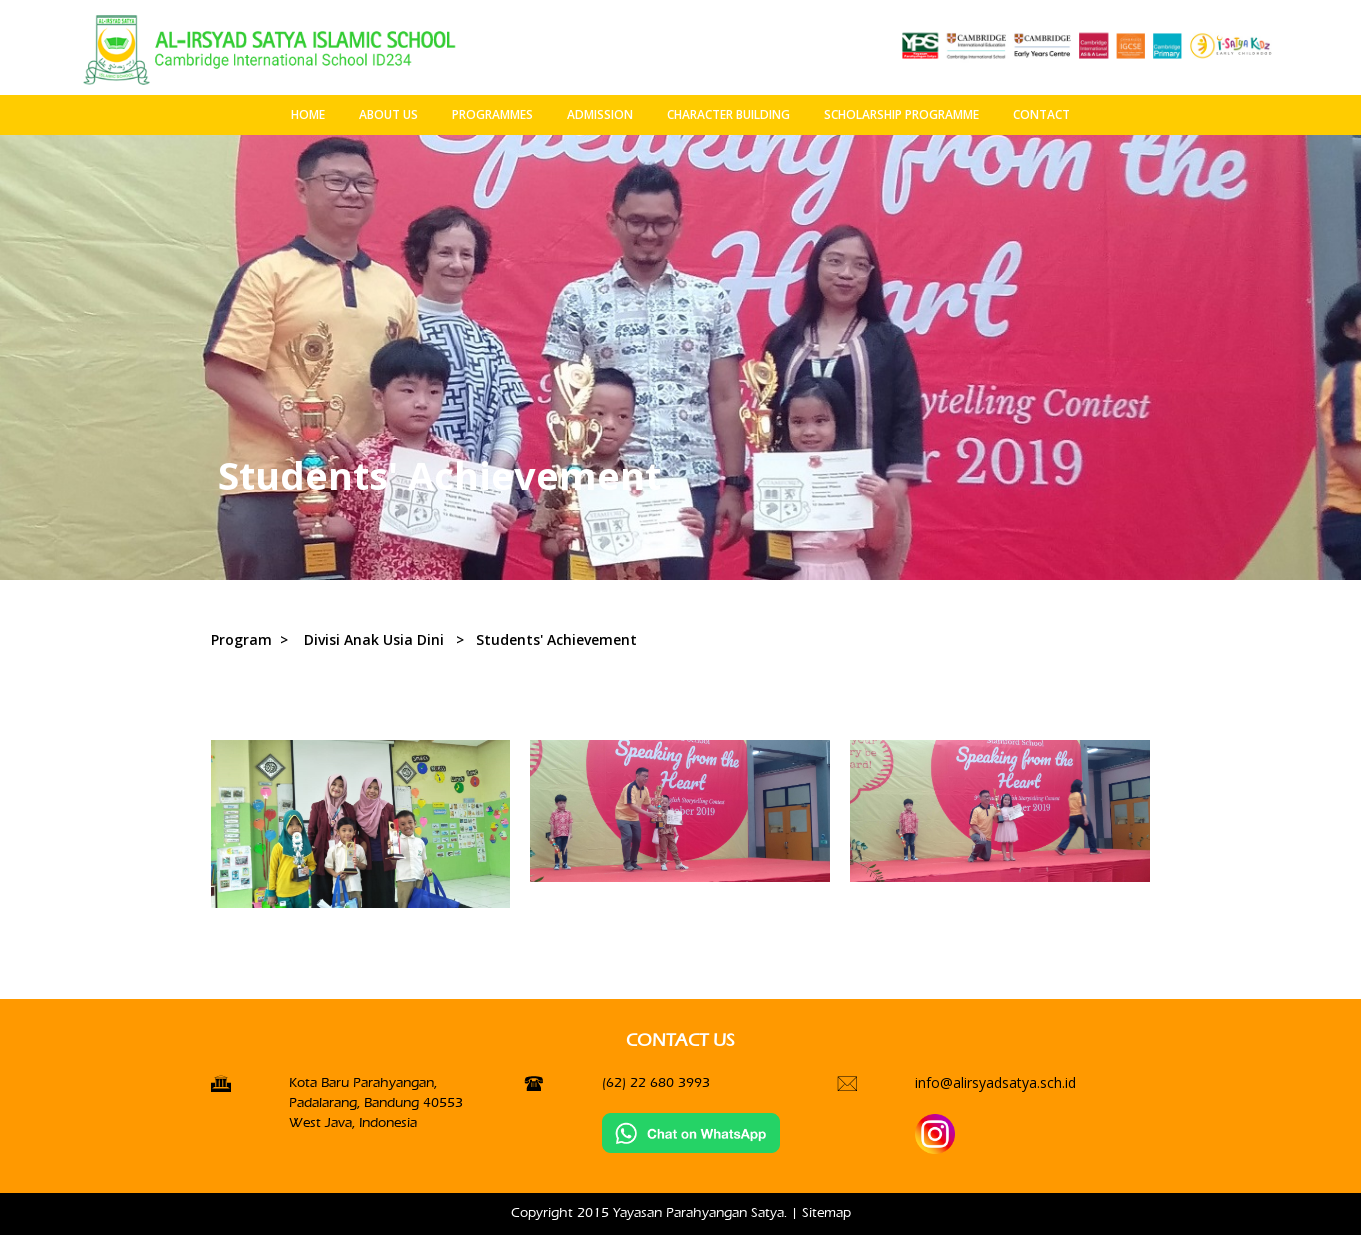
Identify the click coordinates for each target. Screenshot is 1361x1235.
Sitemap (826, 1212)
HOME (308, 114)
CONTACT (1041, 114)
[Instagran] (935, 1133)
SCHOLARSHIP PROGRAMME (901, 114)
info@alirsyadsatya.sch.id (995, 1082)
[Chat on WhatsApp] (691, 1132)
